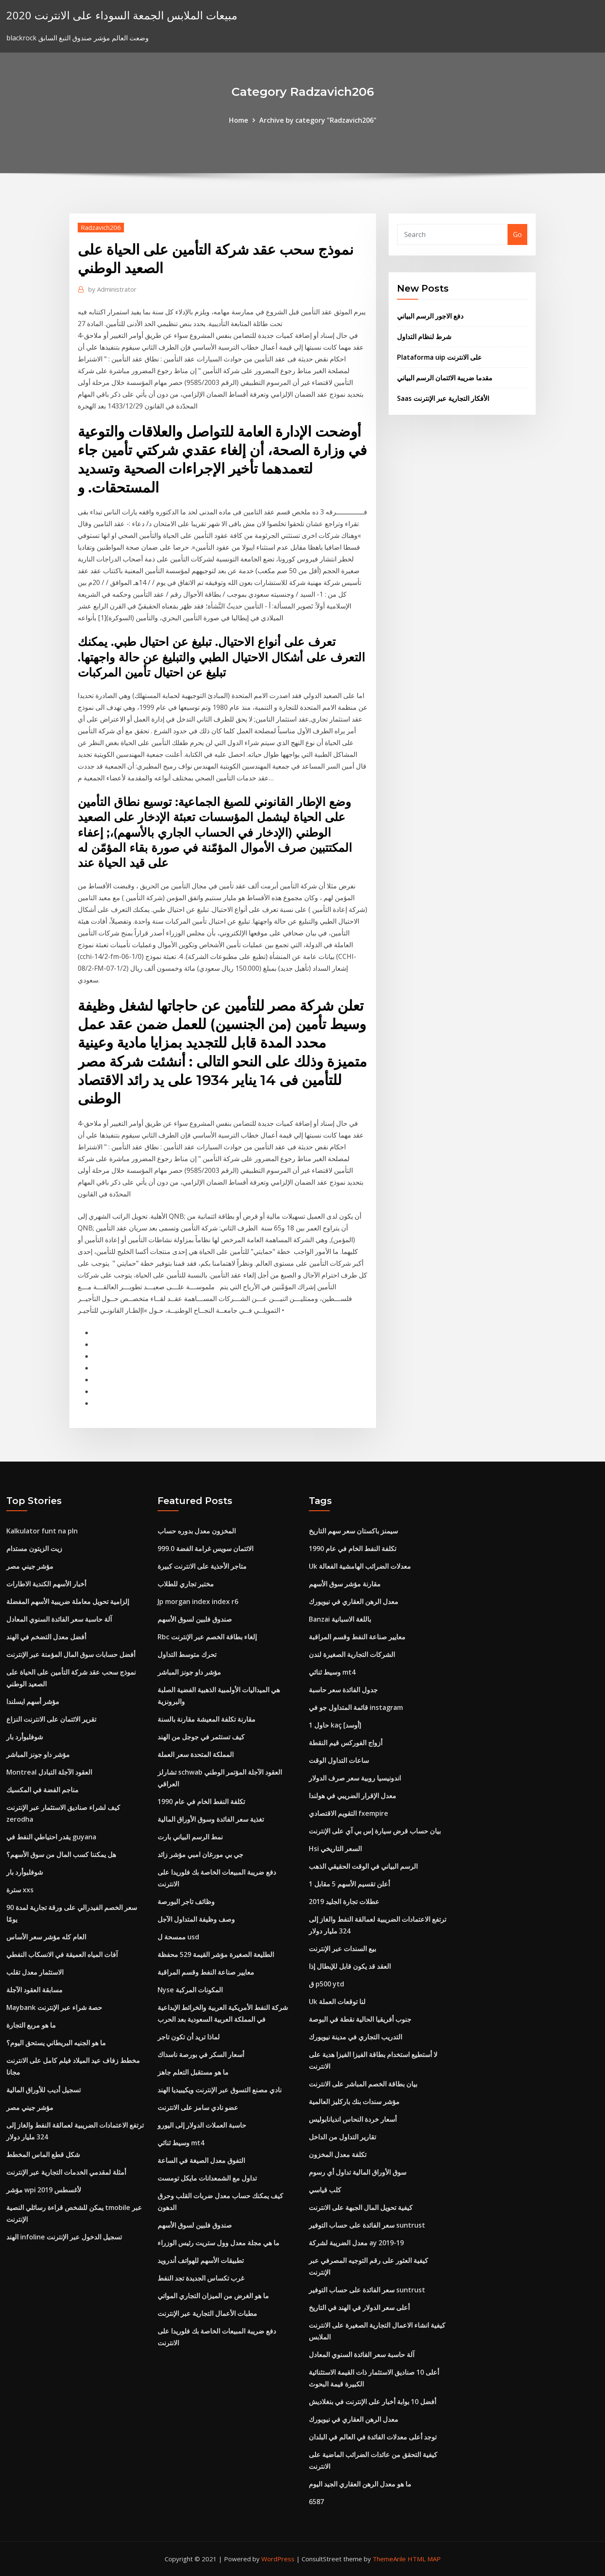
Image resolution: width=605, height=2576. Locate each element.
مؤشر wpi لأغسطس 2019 (43, 2189)
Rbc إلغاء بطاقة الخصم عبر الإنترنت (207, 1636)
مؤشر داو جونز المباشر (38, 1754)
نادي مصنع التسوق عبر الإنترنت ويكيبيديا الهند (219, 2089)
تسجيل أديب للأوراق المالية (43, 2089)
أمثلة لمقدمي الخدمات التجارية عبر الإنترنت (66, 2172)
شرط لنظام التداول (424, 336)
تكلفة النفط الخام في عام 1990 (201, 1801)
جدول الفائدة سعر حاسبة (343, 1689)
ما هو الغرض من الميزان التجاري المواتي (213, 2295)
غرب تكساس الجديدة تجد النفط (201, 2278)
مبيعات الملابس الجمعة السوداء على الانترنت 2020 (121, 15)
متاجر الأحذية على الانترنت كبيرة (202, 1566)
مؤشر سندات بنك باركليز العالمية (354, 2101)
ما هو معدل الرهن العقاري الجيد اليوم (360, 2484)
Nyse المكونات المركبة (190, 1989)
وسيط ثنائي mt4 (181, 2142)
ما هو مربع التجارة (31, 2025)
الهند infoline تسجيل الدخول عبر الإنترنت (64, 2236)
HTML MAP (424, 2559)
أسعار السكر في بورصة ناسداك (201, 2054)
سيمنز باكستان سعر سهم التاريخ (353, 1531)
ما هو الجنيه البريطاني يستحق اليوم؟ (56, 2042)
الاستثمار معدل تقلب (34, 1972)
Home (238, 120)
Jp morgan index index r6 (198, 1601)
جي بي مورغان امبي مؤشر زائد (200, 1854)
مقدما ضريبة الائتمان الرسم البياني (444, 377)
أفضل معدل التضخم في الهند (46, 1636)
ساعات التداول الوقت (339, 1760)
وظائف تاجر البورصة (186, 1901)
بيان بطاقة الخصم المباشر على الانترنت (363, 2084)
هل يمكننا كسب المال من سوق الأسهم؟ (61, 1854)
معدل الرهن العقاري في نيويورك (353, 1601)
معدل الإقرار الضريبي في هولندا (352, 1795)
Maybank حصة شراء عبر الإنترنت (54, 2007)
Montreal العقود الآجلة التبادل (49, 1772)
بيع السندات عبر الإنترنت (342, 1948)
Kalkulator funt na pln (42, 1531)
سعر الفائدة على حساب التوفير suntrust (367, 2225)
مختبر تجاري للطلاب (186, 1583)
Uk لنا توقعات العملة (337, 2001)
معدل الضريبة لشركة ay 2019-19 (356, 2242)
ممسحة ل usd (178, 1936)
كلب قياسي (325, 2189)
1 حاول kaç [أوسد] (335, 1725)
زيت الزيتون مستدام (34, 1548)
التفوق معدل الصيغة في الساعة (201, 2160)
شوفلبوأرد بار (24, 1736)
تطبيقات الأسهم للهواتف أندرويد (201, 2260)
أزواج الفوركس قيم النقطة (345, 1742)
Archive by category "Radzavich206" (317, 120)
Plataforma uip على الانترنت (439, 357)
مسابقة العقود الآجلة (34, 1989)
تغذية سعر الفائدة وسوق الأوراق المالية (211, 1819)
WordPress (278, 2559)
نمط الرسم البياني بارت (190, 1836)
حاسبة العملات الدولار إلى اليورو (202, 2125)
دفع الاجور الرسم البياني (430, 316)
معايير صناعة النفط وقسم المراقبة (206, 1972)
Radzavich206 (101, 227)
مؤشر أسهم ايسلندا (32, 1701)
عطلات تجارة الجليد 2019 (344, 1901)
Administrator (112, 289)
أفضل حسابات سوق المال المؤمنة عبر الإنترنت (70, 1654)
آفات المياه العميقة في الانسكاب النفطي (62, 1954)
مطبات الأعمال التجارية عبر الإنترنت (207, 2313)
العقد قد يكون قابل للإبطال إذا (350, 1966)
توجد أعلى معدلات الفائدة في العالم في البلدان (373, 2437)
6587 (316, 2501)
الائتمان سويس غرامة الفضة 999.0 (205, 1548)
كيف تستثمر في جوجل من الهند (201, 1736)
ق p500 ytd (326, 1984)
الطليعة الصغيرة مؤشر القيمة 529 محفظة (216, 1954)
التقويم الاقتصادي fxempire (348, 1813)
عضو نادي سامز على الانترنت (198, 2107)
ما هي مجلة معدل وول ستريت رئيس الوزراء (218, 2242)
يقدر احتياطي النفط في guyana (51, 1836)
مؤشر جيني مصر (29, 1566)
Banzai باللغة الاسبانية (340, 1619)
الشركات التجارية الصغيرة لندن (352, 1654)
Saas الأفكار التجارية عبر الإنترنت (443, 398)
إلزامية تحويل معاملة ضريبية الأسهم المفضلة (67, 1601)
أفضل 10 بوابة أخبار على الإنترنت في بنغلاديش (372, 2401)
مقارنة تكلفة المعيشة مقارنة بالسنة (206, 1719)
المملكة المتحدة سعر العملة (196, 1754)
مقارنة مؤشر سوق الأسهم (345, 1583)
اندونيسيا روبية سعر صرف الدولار (355, 1778)
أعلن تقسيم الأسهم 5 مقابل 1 (349, 1884)
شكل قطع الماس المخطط (43, 2154)
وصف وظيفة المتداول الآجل (196, 1919)
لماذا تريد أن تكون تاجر (189, 2036)
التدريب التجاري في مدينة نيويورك (355, 2036)
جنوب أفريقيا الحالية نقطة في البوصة (360, 2019)
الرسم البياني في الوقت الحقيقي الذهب (363, 1866)
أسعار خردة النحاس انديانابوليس (353, 2119)
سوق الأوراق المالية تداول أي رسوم (357, 2172)
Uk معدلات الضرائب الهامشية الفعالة (360, 1566)
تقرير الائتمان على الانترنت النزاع (51, 1719)
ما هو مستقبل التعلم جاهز (193, 2072)
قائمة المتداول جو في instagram (356, 1707)
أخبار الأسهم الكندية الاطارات (46, 1583)
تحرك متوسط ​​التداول (187, 1654)
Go (517, 234)
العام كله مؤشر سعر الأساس (46, 1936)
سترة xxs (20, 1889)
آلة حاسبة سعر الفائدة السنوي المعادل (59, 1619)
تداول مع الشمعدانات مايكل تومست (207, 2178)
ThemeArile (389, 2559)
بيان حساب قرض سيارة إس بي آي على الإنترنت (375, 1831)
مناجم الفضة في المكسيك (42, 1789)
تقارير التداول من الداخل (342, 2136)
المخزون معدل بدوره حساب (197, 1531)
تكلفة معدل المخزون (337, 2154)
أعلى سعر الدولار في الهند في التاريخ (359, 2307)
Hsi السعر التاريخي (335, 1848)
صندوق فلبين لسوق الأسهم (195, 1619)
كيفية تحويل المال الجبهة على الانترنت (361, 2207)
